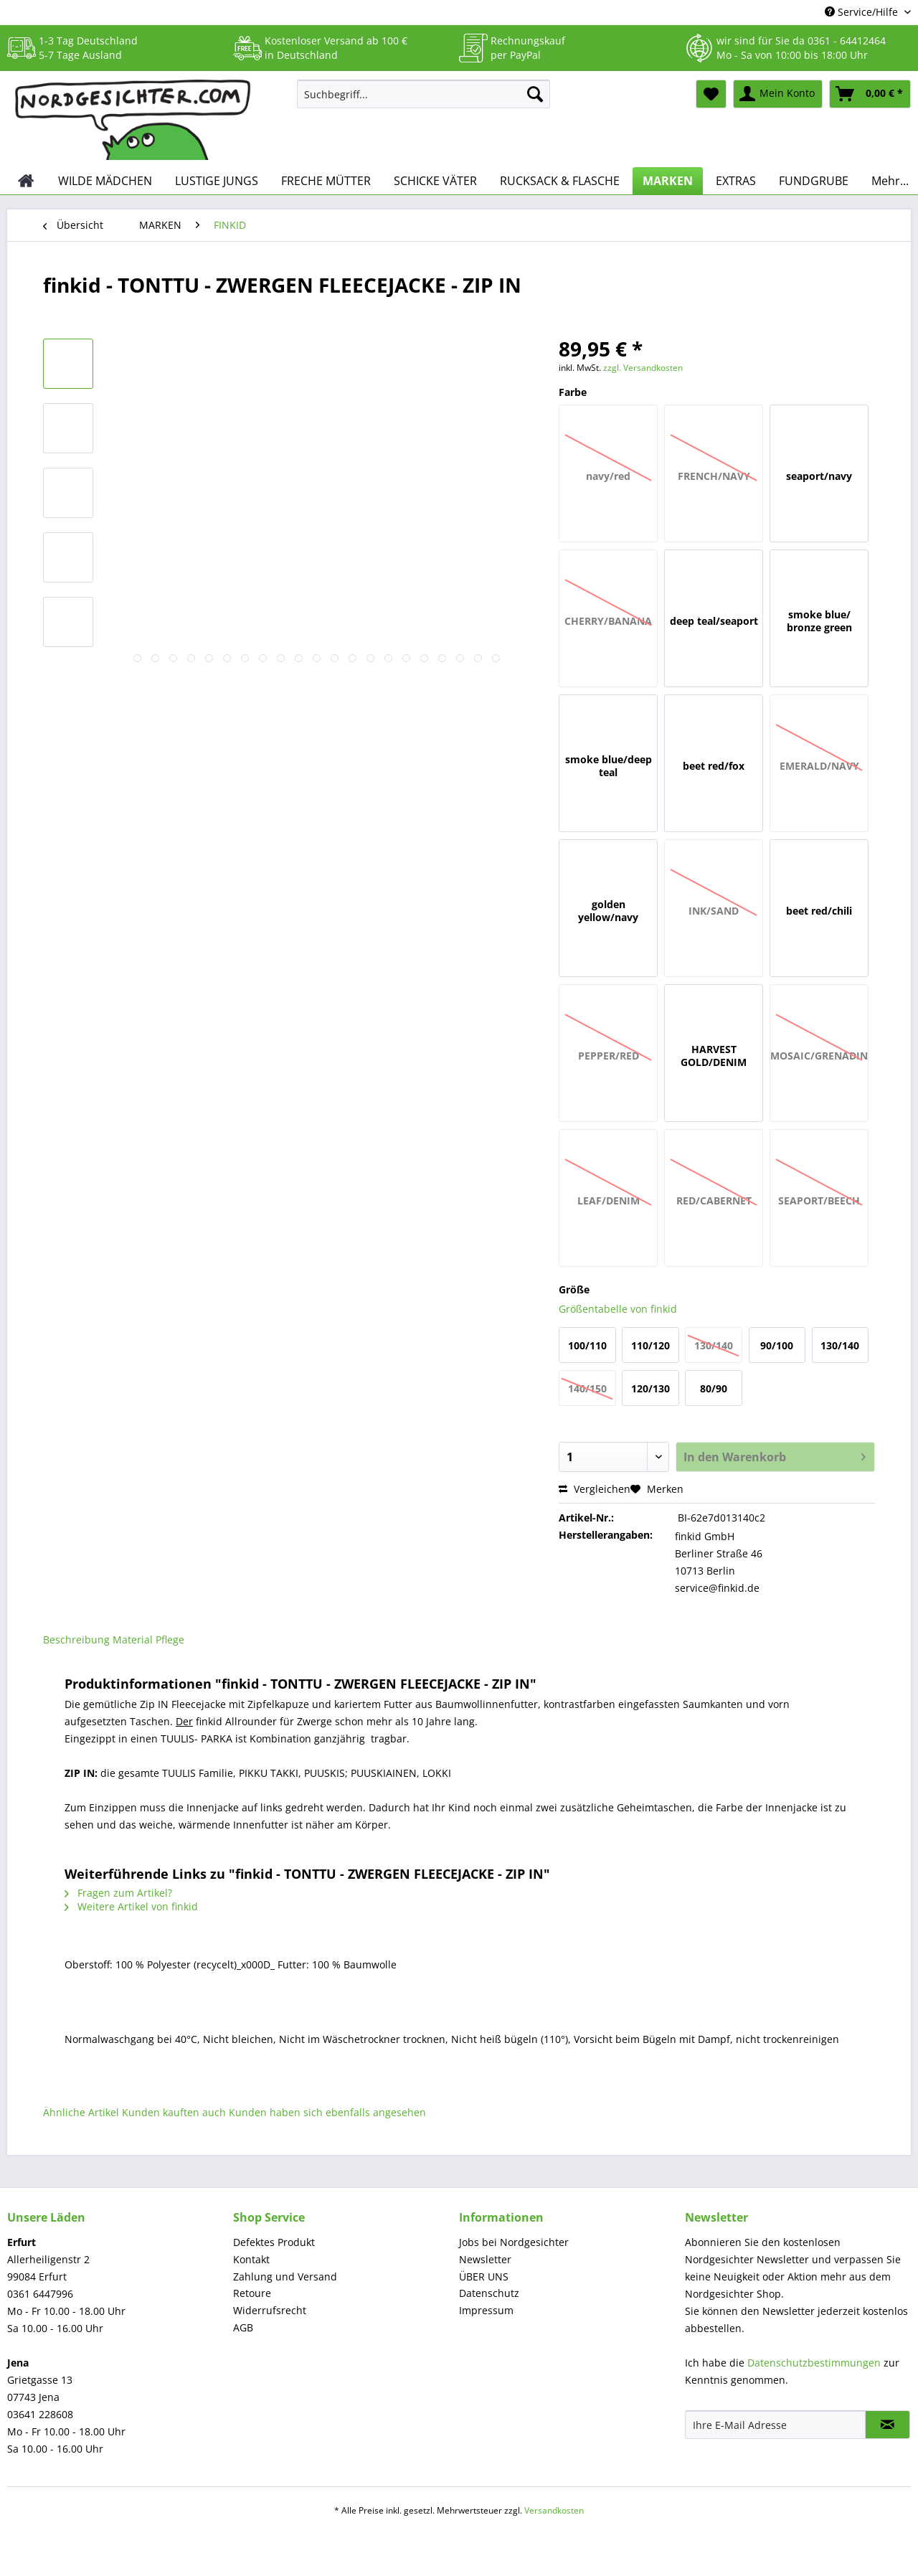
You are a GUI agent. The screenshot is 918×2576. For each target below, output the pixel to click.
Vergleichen (594, 1489)
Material (133, 1639)
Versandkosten (554, 2510)
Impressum (486, 2310)
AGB (243, 2327)
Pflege (170, 1639)
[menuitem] (423, 101)
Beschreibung (76, 1639)
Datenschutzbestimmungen (814, 2362)
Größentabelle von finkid (618, 1309)
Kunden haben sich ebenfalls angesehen (327, 2112)
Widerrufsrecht (269, 2310)
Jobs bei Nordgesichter (514, 2242)
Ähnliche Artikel (81, 2112)
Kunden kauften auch (174, 2112)
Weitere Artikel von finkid (131, 1906)
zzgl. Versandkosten (643, 368)
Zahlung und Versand (285, 2276)
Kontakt (251, 2259)
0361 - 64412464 (847, 40)
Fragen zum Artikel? (118, 1893)
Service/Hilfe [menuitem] (863, 12)
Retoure (252, 2293)
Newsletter (485, 2259)
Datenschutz (489, 2293)
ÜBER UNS (483, 2276)
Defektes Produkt (274, 2242)
